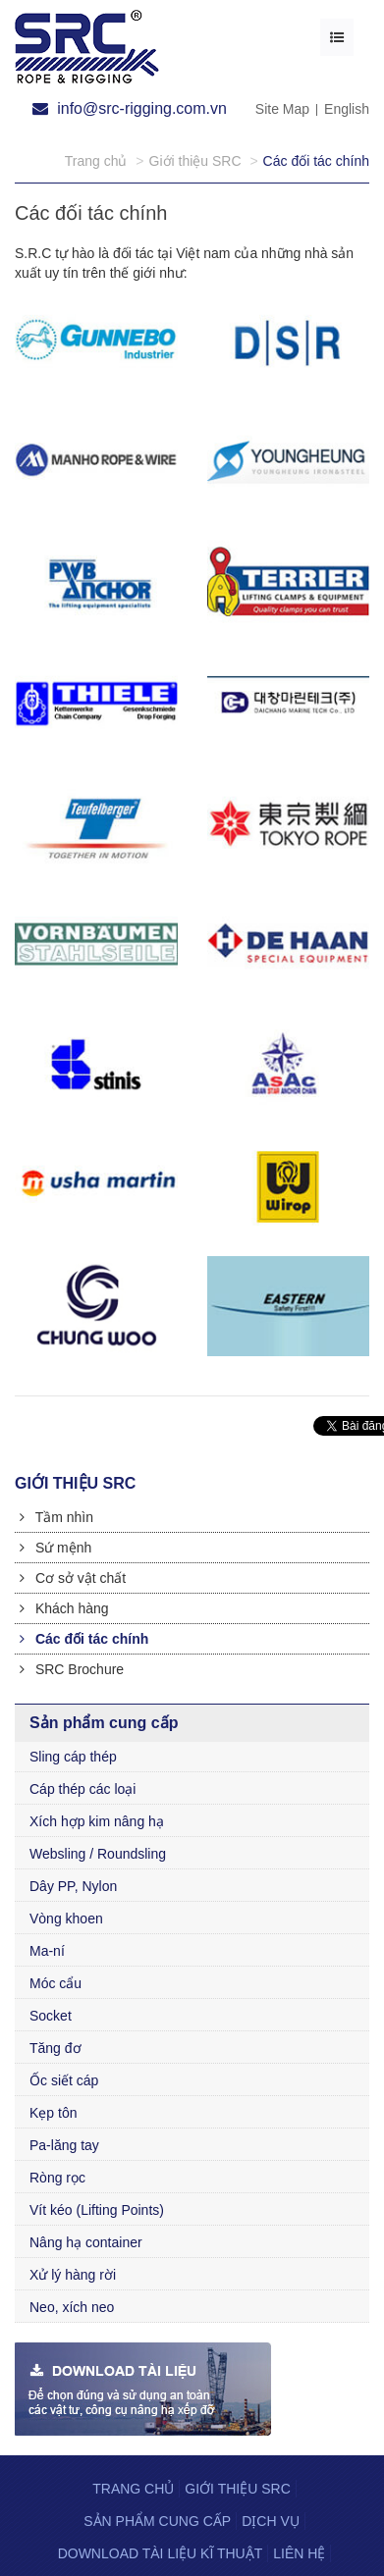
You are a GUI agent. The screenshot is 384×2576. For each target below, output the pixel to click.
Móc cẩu (55, 1983)
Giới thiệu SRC (237, 2489)
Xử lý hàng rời (72, 2275)
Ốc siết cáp (63, 2080)
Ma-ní (47, 1951)
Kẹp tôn (53, 2113)
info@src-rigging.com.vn (129, 108)
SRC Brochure (72, 1669)
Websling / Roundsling (97, 1854)
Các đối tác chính (84, 1639)
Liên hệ (299, 2553)
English (346, 109)
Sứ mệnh (55, 1547)
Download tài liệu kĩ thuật (160, 2553)
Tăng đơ (55, 2048)
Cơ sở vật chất (73, 1578)
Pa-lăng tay (64, 2145)
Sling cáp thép (73, 1756)
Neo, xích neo (71, 2307)
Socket (50, 2016)
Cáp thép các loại (82, 1789)
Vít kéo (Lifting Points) (96, 2210)
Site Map (282, 109)
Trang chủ (133, 2489)
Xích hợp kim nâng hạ (96, 1821)
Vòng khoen (66, 1918)
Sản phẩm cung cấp (157, 2521)
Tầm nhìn (56, 1517)
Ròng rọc (57, 2177)
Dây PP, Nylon (73, 1886)
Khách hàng (64, 1608)
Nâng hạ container (85, 2242)
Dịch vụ (271, 2521)
